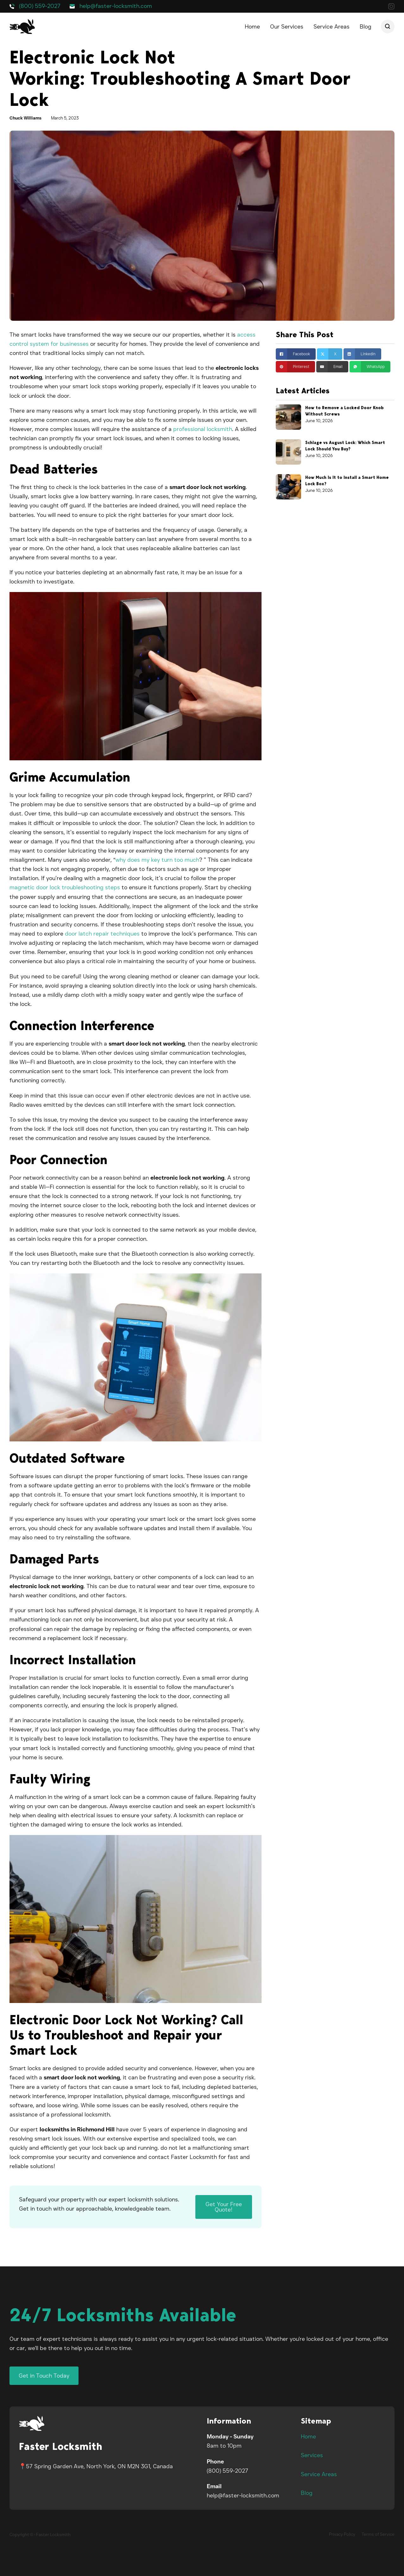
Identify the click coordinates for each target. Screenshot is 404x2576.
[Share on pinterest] (295, 366)
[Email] (332, 366)
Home (252, 26)
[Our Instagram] (391, 7)
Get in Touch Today (44, 2375)
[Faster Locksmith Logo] (31, 2423)
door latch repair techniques (102, 933)
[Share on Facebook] (296, 354)
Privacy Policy (342, 2534)
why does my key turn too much (157, 859)
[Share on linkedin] (362, 354)
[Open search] (387, 26)
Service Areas (331, 26)
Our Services (286, 26)
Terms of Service (378, 2534)
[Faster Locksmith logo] (22, 26)
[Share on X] (329, 354)
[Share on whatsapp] (370, 366)
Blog (365, 26)
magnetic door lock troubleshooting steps (64, 887)
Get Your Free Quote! (223, 2207)
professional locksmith (202, 429)
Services (312, 2455)
